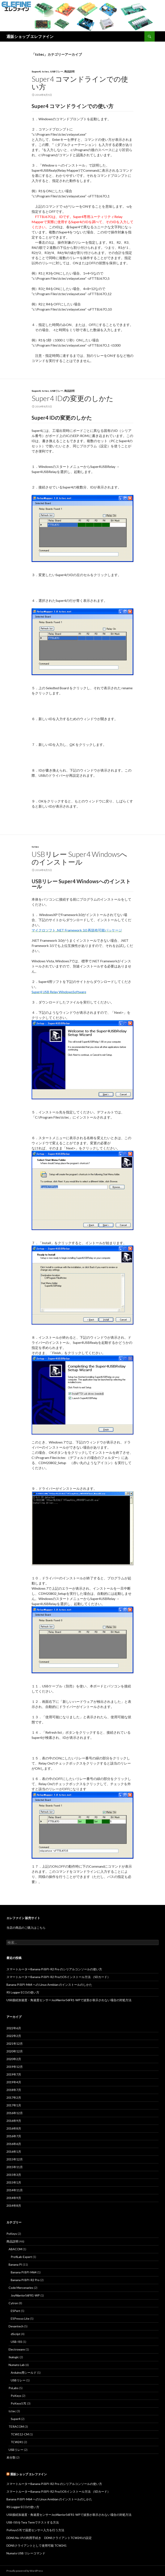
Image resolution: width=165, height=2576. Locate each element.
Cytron (13, 2303)
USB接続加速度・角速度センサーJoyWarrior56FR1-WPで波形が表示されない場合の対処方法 (68, 2000)
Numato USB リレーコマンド (25, 2553)
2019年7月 (13, 2074)
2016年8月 (13, 2128)
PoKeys (11, 2233)
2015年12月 (14, 2159)
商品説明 (69, 71)
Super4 (36, 71)
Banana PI (15, 2264)
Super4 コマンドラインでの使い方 (80, 83)
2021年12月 (14, 2043)
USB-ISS (16, 2341)
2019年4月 (13, 2082)
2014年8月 (13, 2205)
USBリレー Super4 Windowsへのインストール (79, 858)
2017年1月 (13, 2105)
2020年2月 (13, 2059)
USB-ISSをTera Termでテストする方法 (32, 2522)
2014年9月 (13, 2198)
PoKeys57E (18, 2403)
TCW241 (17, 2442)
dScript (15, 2334)
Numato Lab (17, 2365)
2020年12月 (14, 2051)
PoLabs (13, 2388)
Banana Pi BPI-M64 (24, 2272)
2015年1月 (13, 2182)
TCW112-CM (20, 2434)
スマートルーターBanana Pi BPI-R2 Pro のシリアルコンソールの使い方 (54, 1969)
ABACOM (15, 2249)
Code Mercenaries (21, 2287)
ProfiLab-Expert (21, 2257)
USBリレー (56, 71)
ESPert (15, 2311)
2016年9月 (13, 2120)
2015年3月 (13, 2174)
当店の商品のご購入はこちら (26, 1927)
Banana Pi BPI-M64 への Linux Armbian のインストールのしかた (49, 1984)
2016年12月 (14, 2113)
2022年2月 (13, 2036)
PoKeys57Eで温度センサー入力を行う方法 (35, 2530)
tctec (45, 71)
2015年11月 (14, 2167)
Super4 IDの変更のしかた (72, 398)
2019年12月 (14, 2066)
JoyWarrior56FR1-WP (25, 2295)
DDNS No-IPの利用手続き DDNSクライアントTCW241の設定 (49, 2538)
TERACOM (16, 2426)
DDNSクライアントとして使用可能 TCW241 (36, 2545)
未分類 (10, 2457)
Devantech (16, 2326)
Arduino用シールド (24, 2372)
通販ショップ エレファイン (29, 36)
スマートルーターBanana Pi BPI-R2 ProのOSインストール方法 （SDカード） (58, 1977)
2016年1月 (13, 2151)
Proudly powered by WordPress (24, 2570)
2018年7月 (13, 2090)
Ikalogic (14, 2357)
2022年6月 (13, 2028)
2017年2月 (13, 2097)
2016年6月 (13, 2144)
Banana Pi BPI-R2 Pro (25, 2280)
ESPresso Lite (20, 2318)
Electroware (17, 2349)
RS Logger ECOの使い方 (22, 1992)
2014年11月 (14, 2190)
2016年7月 (13, 2136)
